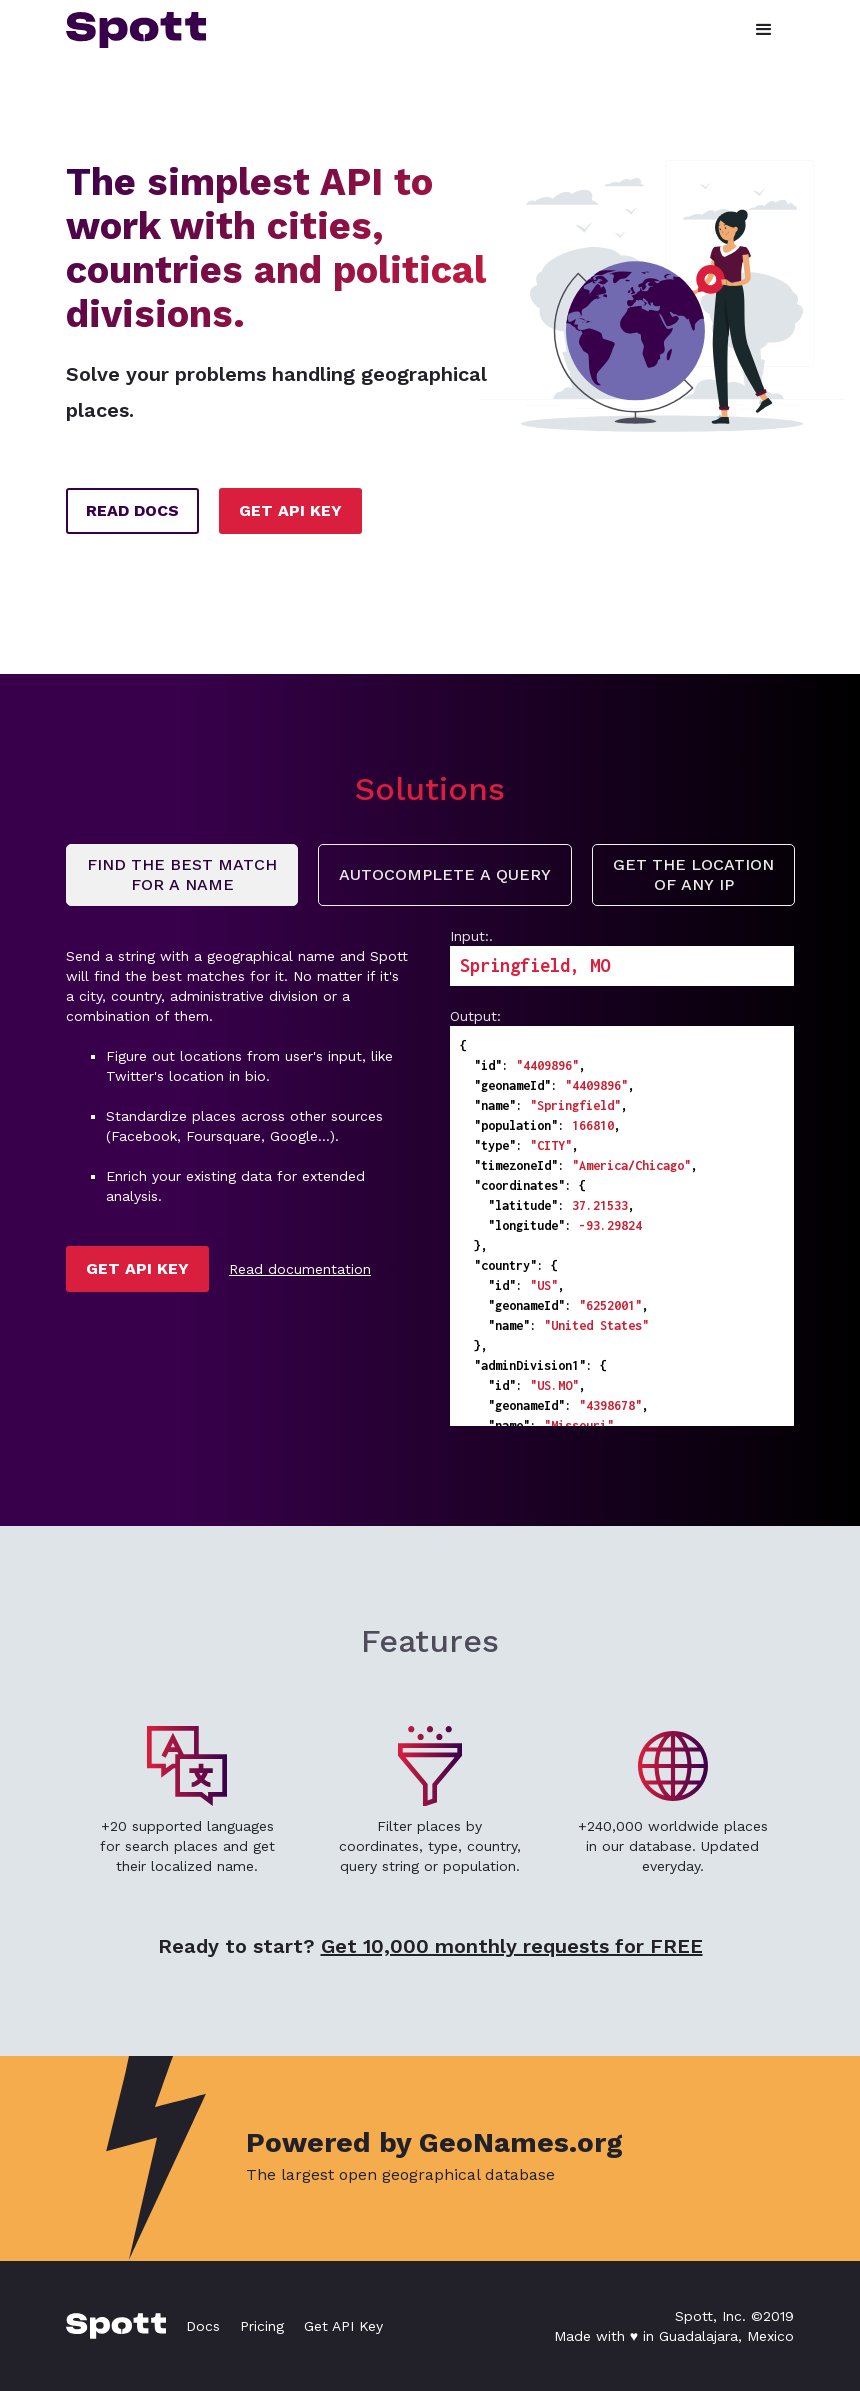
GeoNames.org (521, 2142)
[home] (136, 30)
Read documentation (300, 1269)
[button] (764, 30)
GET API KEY (290, 510)
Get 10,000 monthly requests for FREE (512, 1946)
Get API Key (343, 2326)
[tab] (182, 875)
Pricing (262, 2326)
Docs (203, 2326)
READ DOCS (132, 510)
